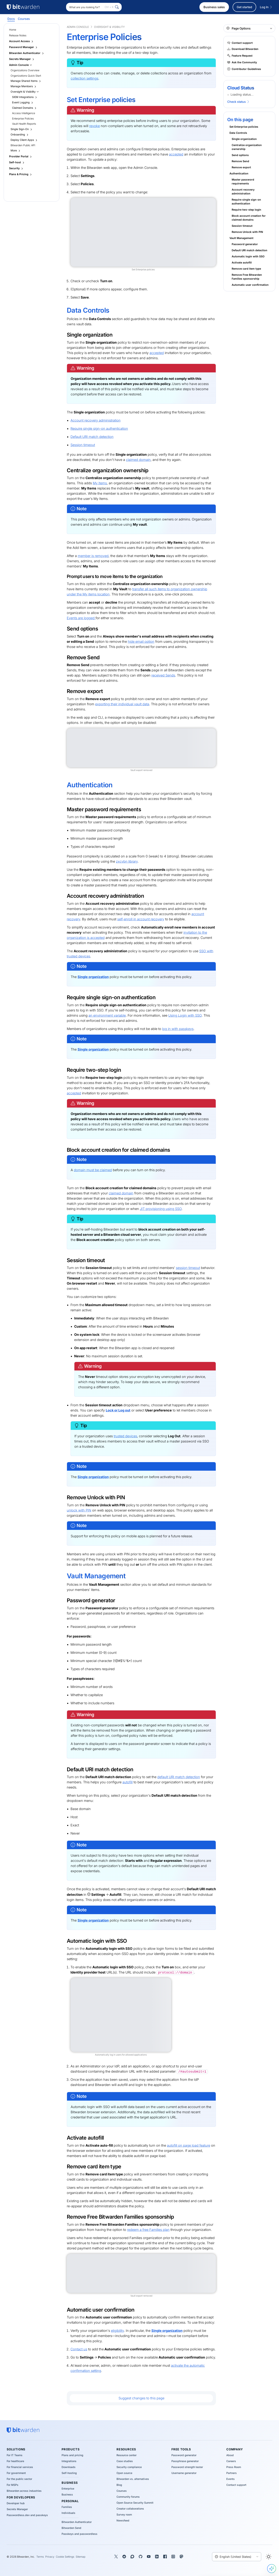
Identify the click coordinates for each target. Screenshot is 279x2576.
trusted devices (125, 1436)
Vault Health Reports (24, 123)
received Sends (163, 675)
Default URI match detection (92, 437)
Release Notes (17, 35)
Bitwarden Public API (23, 145)
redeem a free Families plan (148, 2230)
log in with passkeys (177, 1029)
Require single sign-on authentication (99, 428)
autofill (127, 1782)
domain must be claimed (93, 1170)
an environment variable (107, 1015)
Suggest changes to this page (141, 2398)
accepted (176, 154)
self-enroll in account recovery (140, 919)
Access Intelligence (23, 113)
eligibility (117, 2331)
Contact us (78, 2349)
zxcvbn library (127, 861)
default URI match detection (178, 1777)
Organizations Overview (25, 70)
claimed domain (138, 460)
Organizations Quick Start (26, 75)
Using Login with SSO (185, 1015)
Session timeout (82, 445)
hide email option (141, 641)
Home (12, 29)
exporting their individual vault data (122, 704)
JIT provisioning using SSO (161, 1209)
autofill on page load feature (188, 2145)
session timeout (188, 1268)
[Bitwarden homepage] (23, 2430)
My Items (100, 483)
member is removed (93, 556)
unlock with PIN (79, 1510)
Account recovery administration (95, 420)
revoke (94, 126)
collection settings (84, 78)
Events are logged (81, 618)
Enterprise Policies (23, 118)
